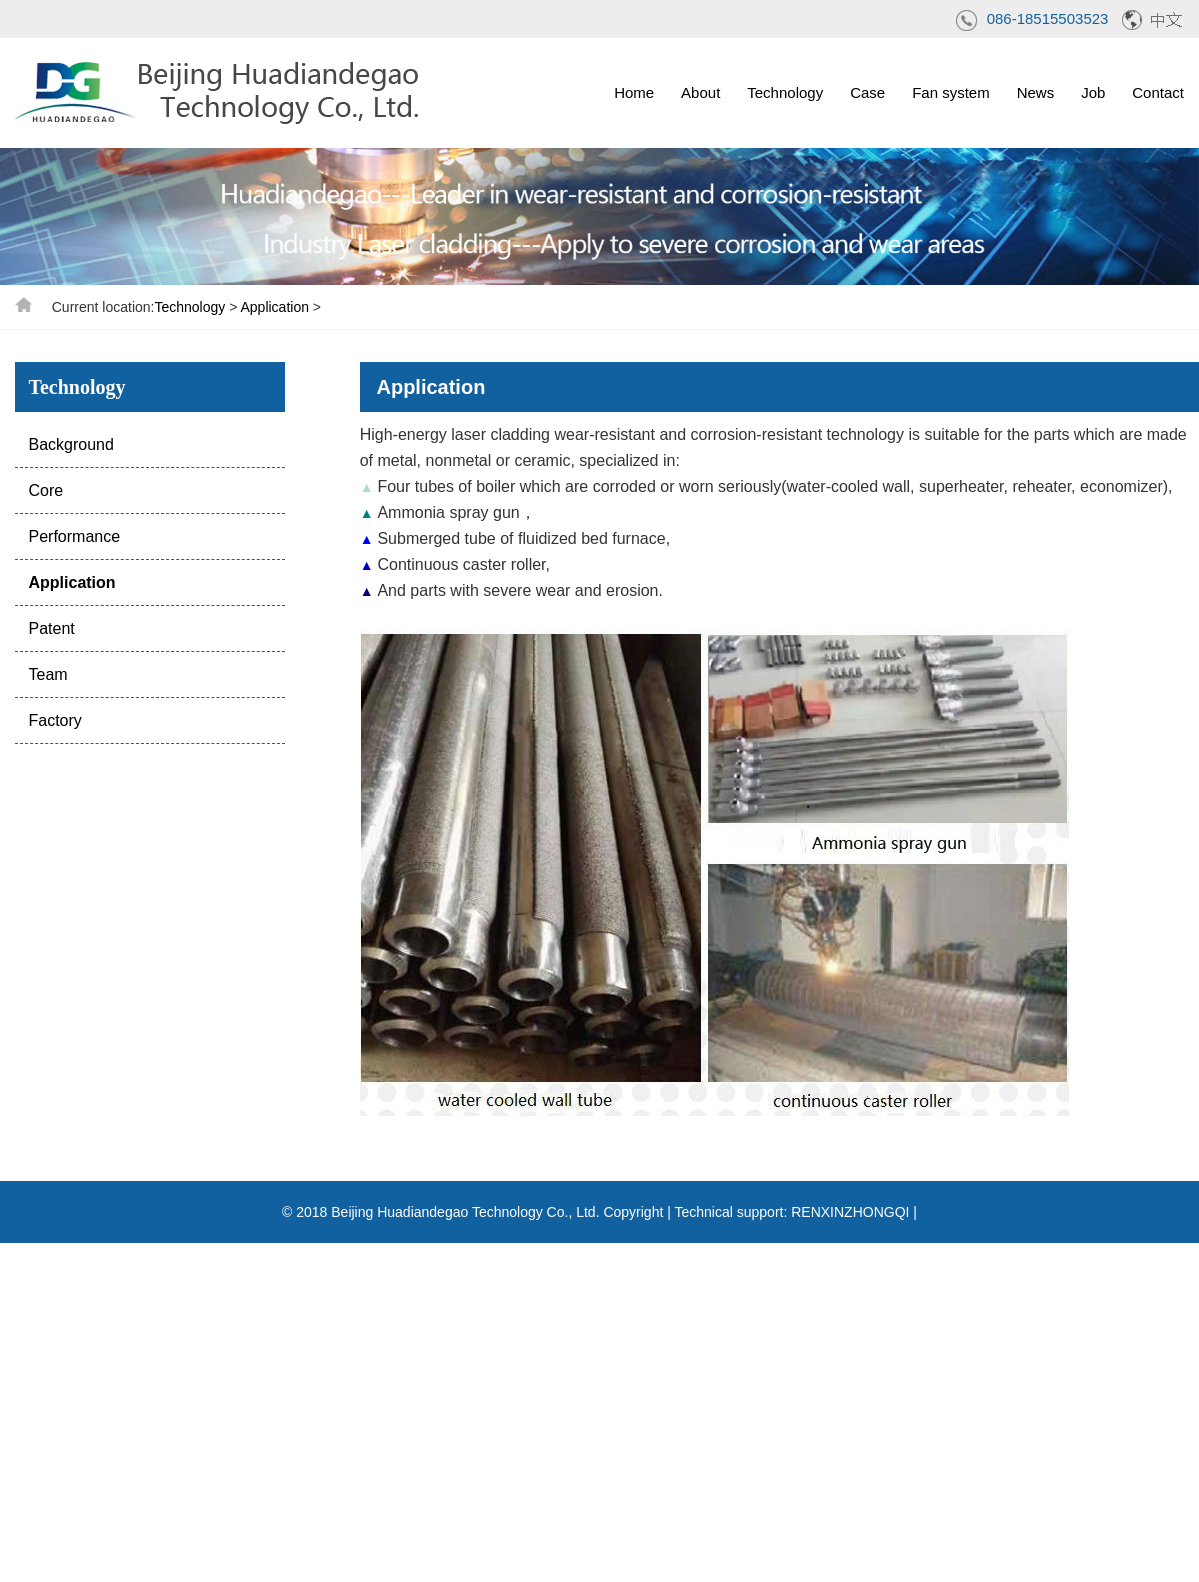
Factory (54, 720)
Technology (785, 92)
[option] (599, 216)
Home (634, 92)
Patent (51, 628)
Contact (1158, 92)
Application (274, 307)
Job (1093, 92)
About (700, 92)
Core (45, 490)
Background (70, 444)
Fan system (951, 92)
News (1036, 92)
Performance (74, 536)
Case (867, 92)
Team (47, 674)
